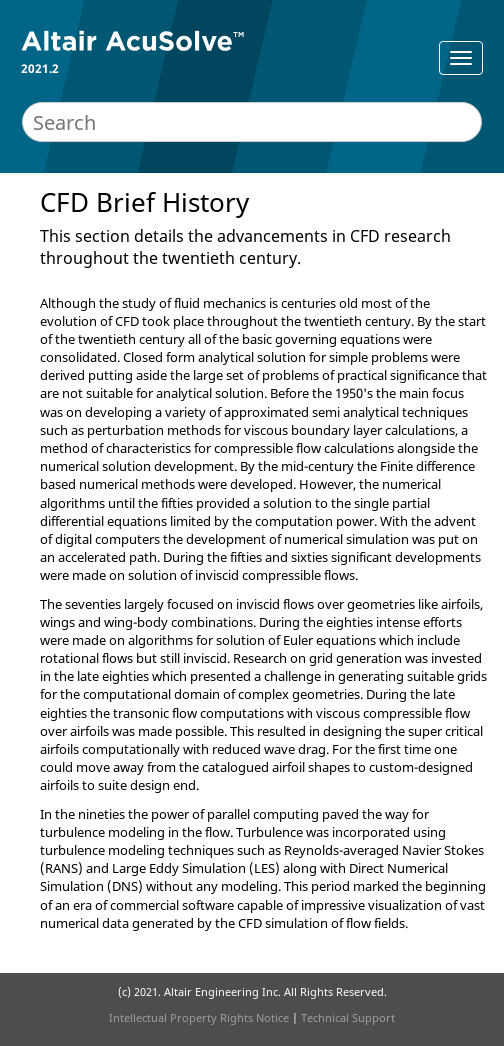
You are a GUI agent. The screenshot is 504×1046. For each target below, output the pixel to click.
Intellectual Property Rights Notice (199, 1017)
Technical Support (348, 1017)
